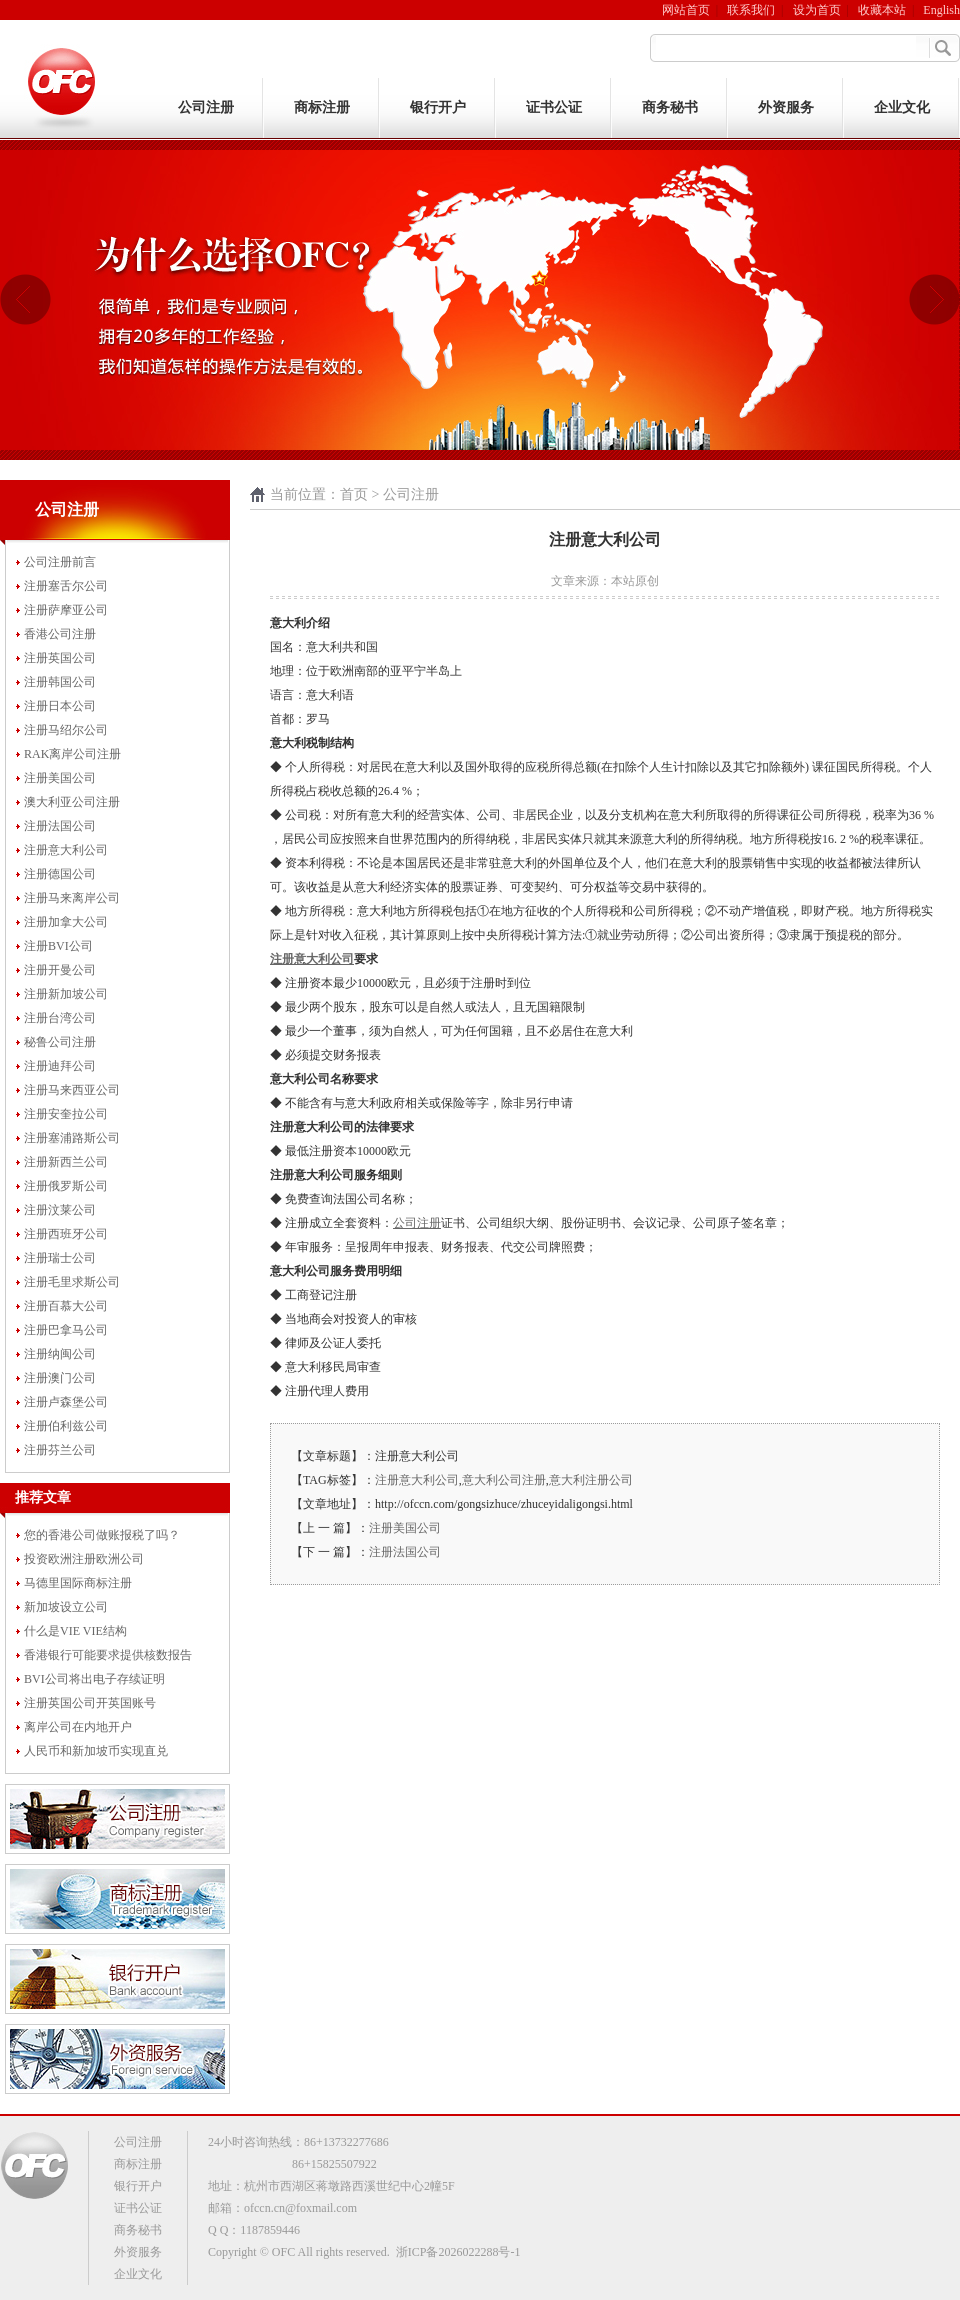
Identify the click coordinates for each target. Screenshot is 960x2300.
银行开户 (438, 107)
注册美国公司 (60, 778)
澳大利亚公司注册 (72, 802)
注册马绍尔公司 (66, 730)
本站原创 (635, 581)
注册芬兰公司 (60, 1450)
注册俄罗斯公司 (66, 1186)
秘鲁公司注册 (60, 1042)
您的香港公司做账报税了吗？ (102, 1535)
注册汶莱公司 (60, 1210)
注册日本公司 (60, 706)
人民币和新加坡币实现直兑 (96, 1751)
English (941, 10)
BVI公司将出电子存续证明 (94, 1679)
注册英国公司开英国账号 (90, 1703)
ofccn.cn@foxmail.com (300, 2208)
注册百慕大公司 (66, 1306)
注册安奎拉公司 (66, 1114)
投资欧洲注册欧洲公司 (84, 1559)
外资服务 (786, 107)
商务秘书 (670, 107)
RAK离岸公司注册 (72, 754)
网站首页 (686, 10)
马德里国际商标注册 (78, 1583)
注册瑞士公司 (60, 1258)
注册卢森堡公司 (66, 1402)
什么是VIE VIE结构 (75, 1631)
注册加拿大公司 (66, 922)
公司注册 (206, 107)
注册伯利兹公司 (66, 1426)
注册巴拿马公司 (66, 1330)
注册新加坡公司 (66, 994)
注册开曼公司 (60, 970)
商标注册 (322, 107)
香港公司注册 (60, 634)
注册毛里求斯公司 (72, 1282)
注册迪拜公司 (60, 1066)
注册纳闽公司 (60, 1354)
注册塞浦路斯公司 (72, 1138)
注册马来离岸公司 (72, 898)
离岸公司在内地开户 (78, 1727)
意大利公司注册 (504, 1480)
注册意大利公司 (66, 850)
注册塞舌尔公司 (66, 586)
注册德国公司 (60, 874)
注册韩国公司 (60, 682)
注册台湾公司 (60, 1018)
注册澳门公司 (60, 1378)
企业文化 (902, 107)
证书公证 (554, 107)
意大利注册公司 (591, 1480)
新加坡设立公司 (66, 1607)
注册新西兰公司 (66, 1162)
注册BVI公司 (58, 946)
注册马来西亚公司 (72, 1090)
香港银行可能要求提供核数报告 (108, 1655)
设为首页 (817, 10)
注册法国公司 (60, 826)
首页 (354, 494)
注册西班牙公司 (66, 1234)
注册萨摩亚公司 (66, 610)
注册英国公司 (60, 658)
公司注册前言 (60, 562)
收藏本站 (882, 10)
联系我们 (751, 10)
